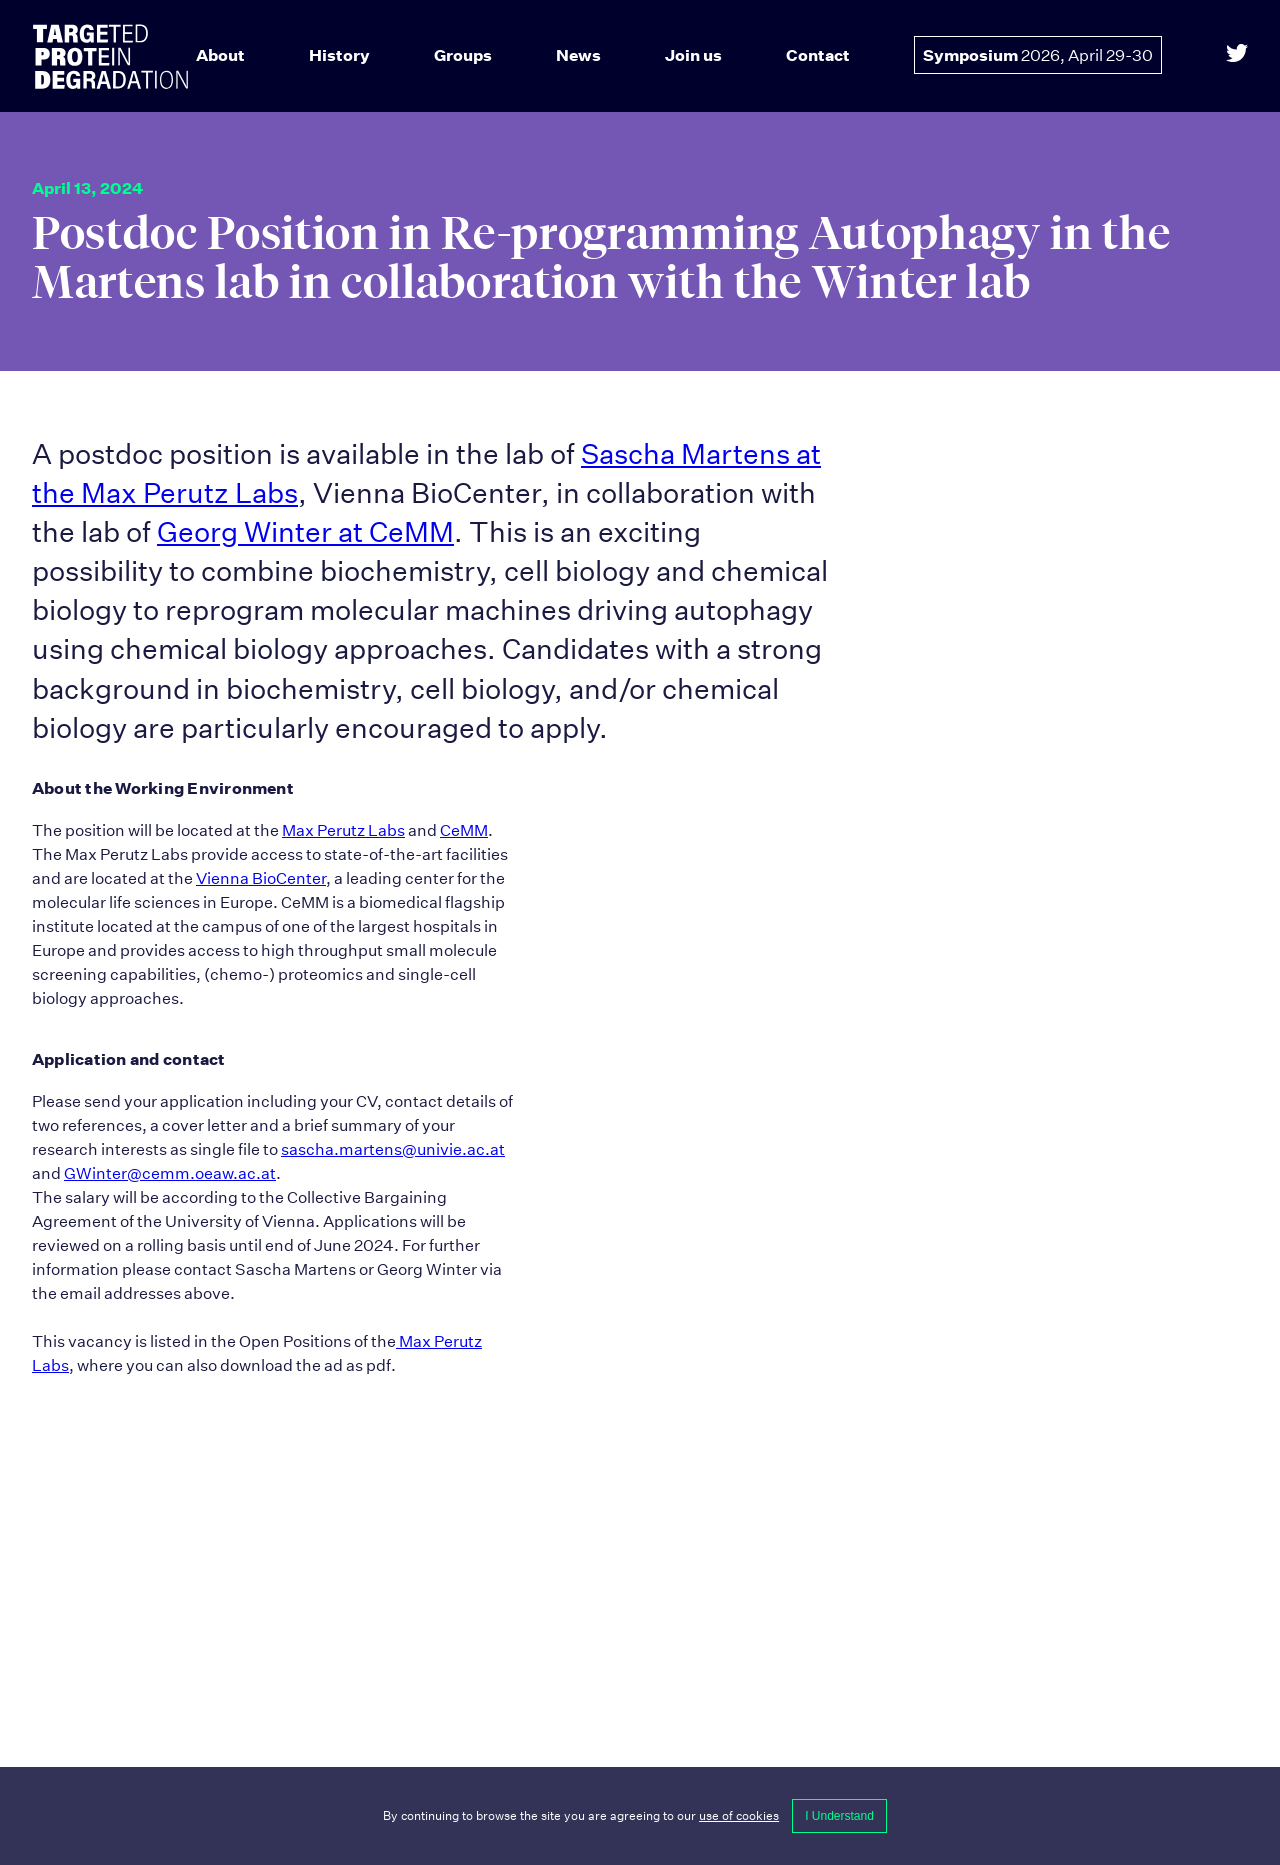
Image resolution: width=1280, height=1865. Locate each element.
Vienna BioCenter (261, 878)
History (339, 55)
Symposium (1038, 55)
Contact (818, 55)
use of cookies (739, 1815)
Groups (463, 55)
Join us (693, 55)
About (220, 55)
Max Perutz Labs (343, 830)
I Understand (839, 1816)
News (578, 55)
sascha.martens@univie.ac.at (393, 1149)
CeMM (464, 830)
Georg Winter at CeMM (305, 532)
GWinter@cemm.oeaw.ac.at (170, 1173)
